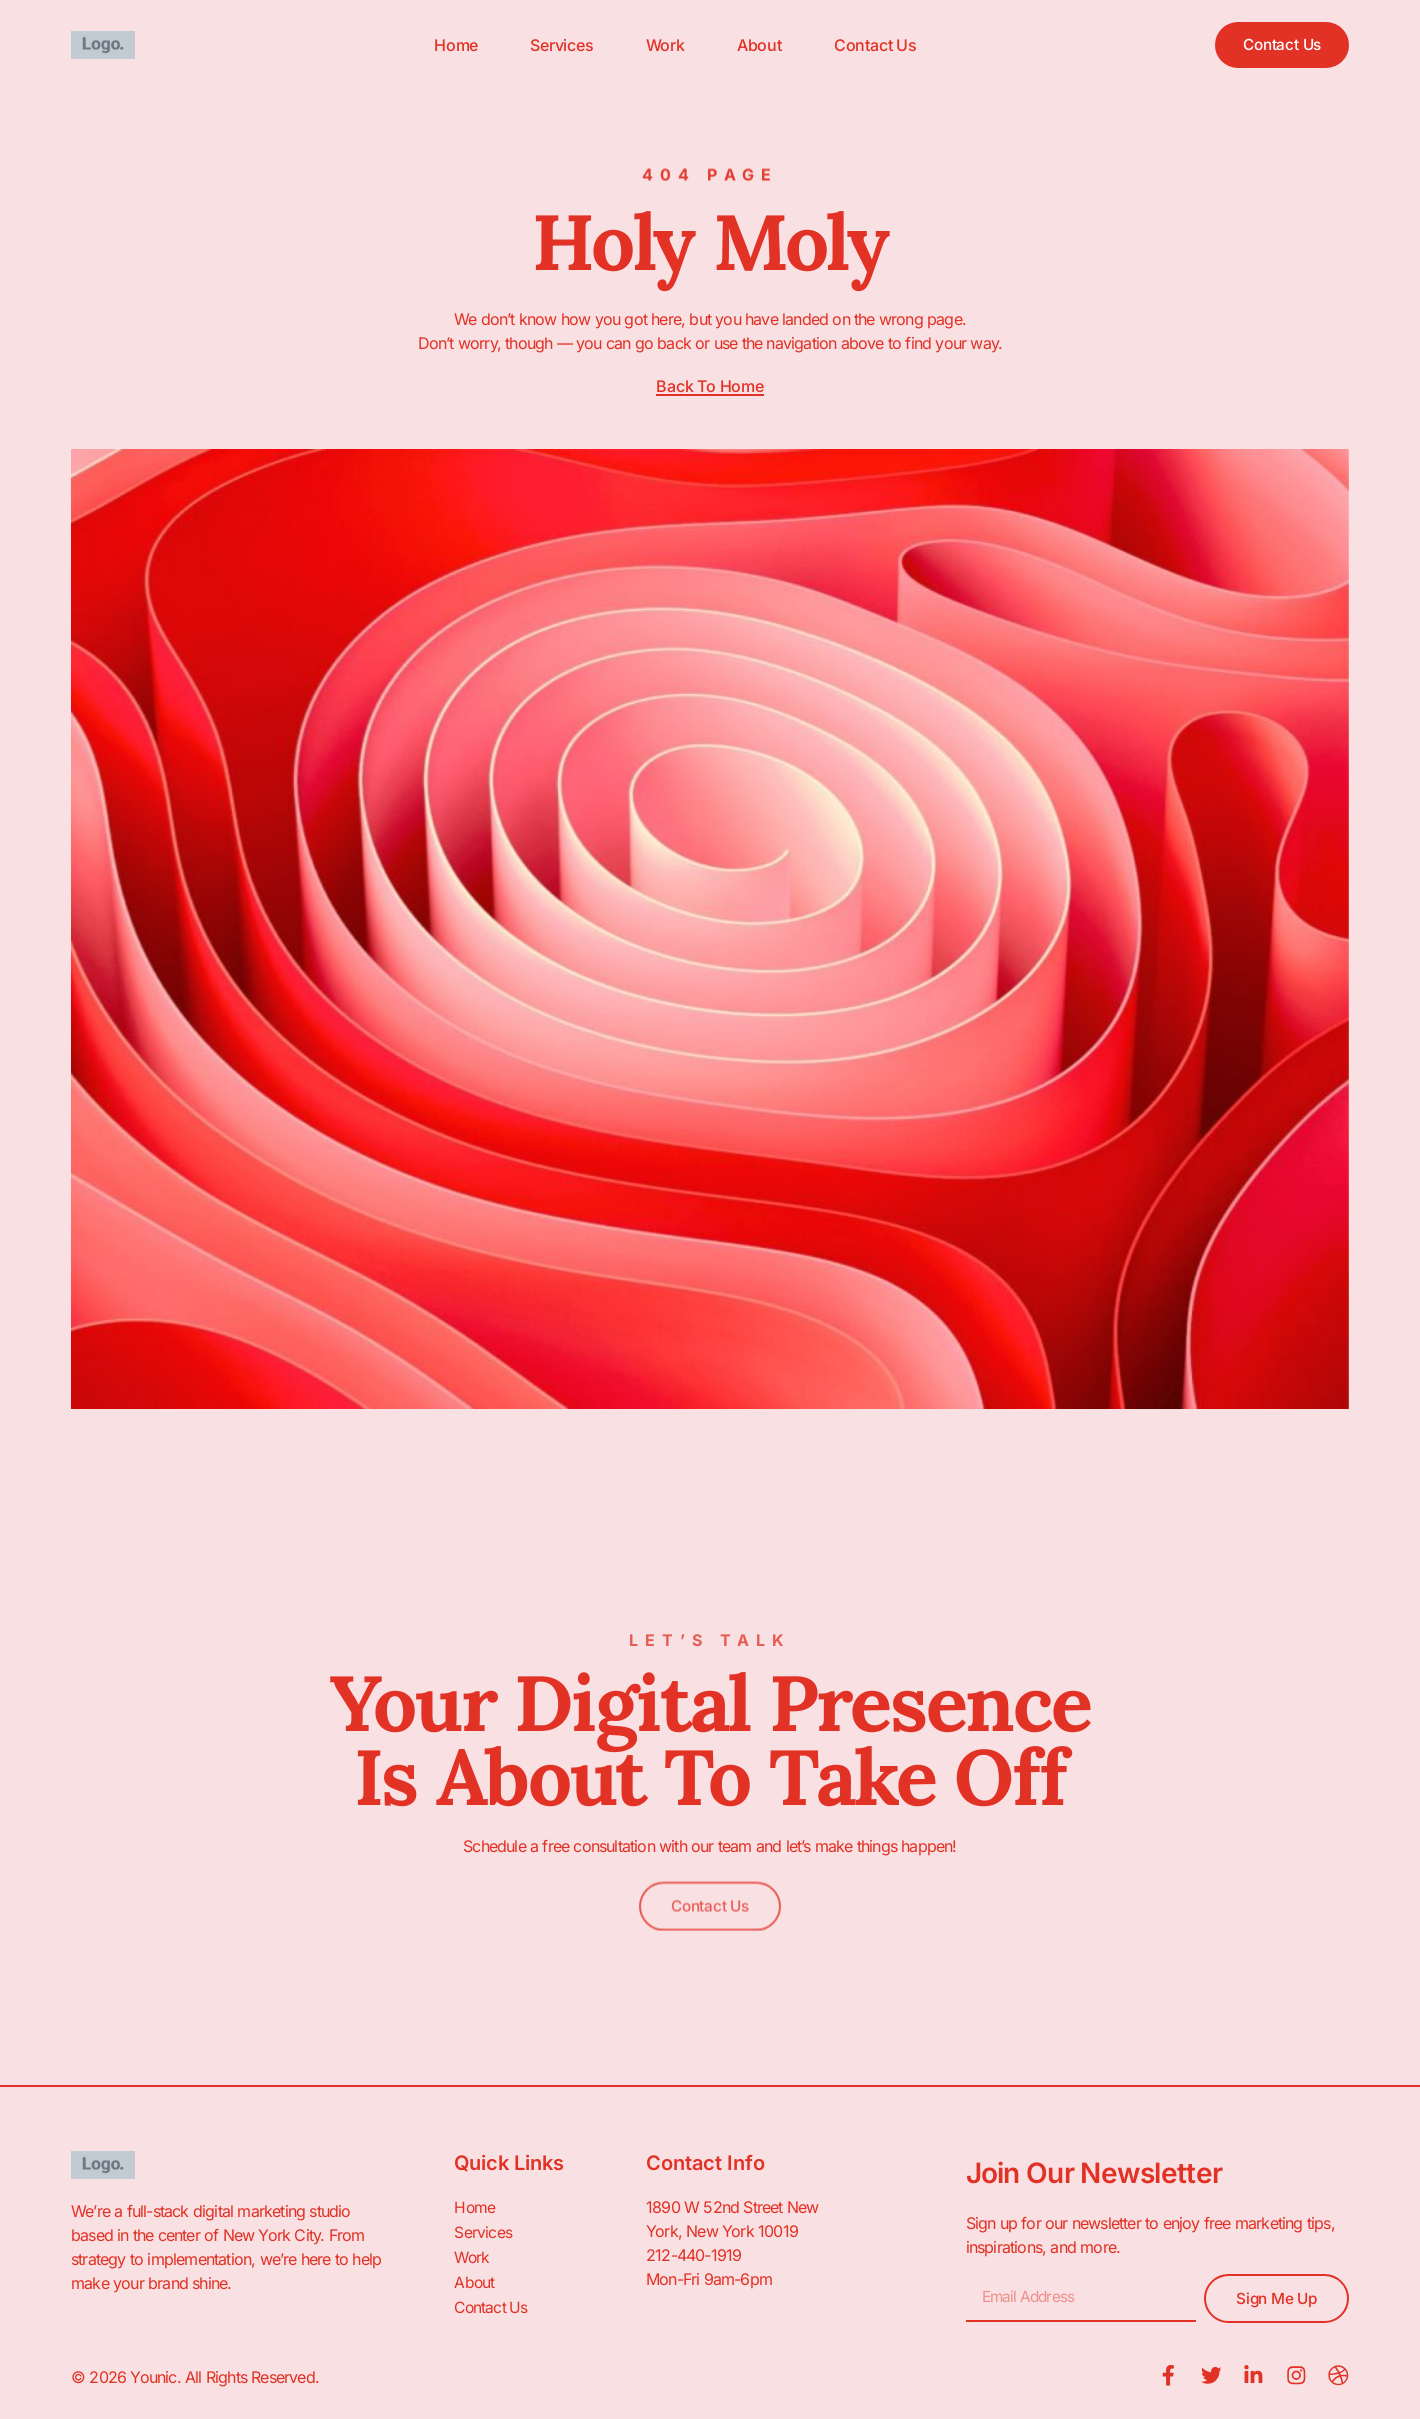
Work (658, 45)
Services (554, 45)
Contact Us (868, 45)
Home (449, 45)
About (752, 45)
